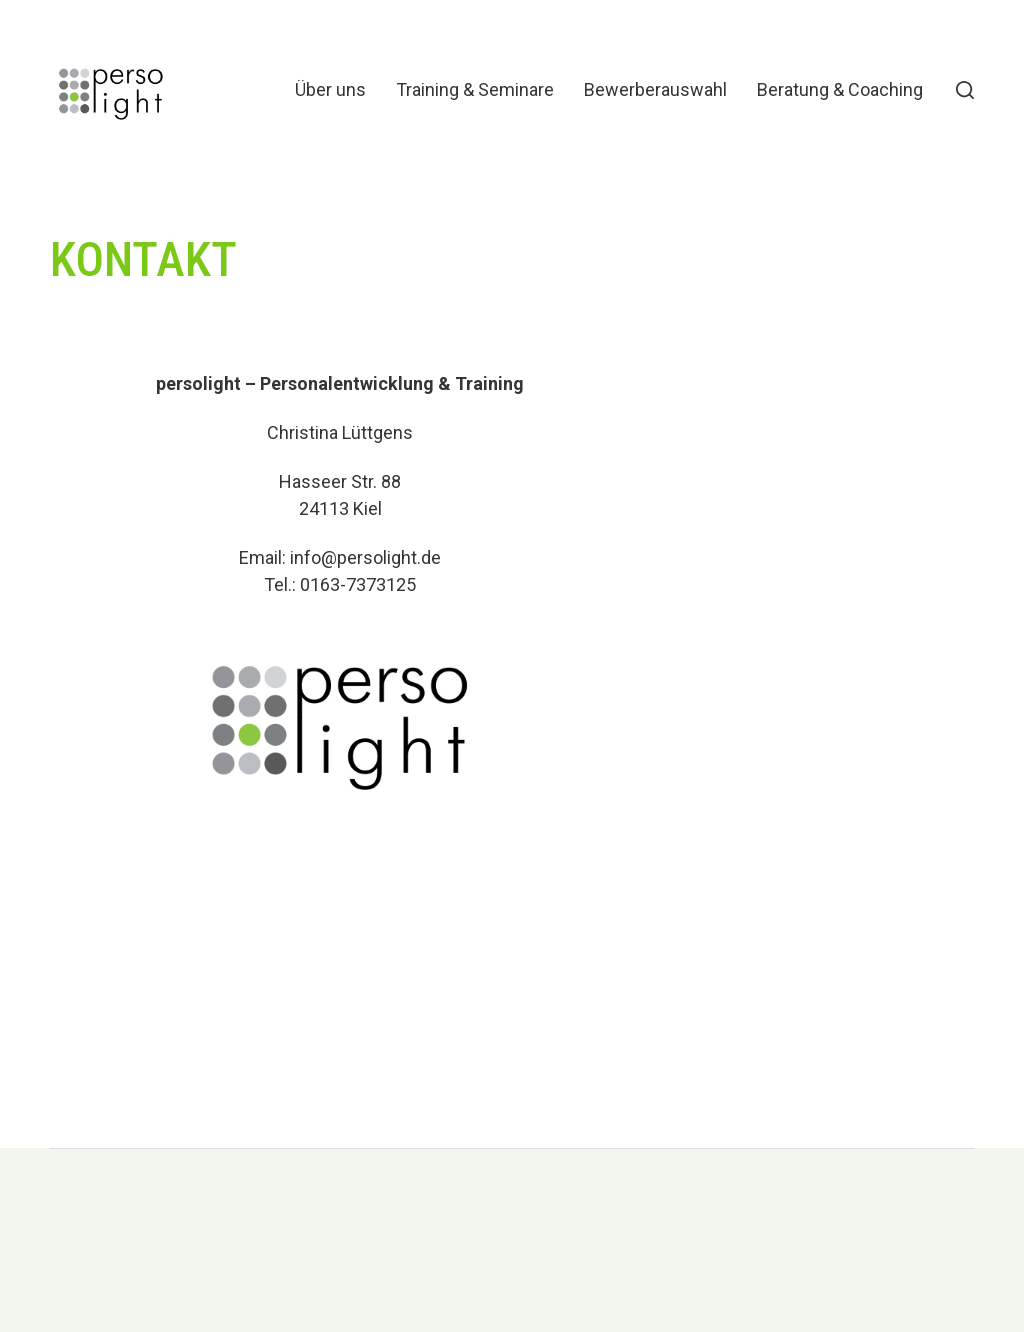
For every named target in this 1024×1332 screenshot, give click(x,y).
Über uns (330, 90)
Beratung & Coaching (840, 90)
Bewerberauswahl (655, 90)
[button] (965, 90)
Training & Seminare (475, 90)
